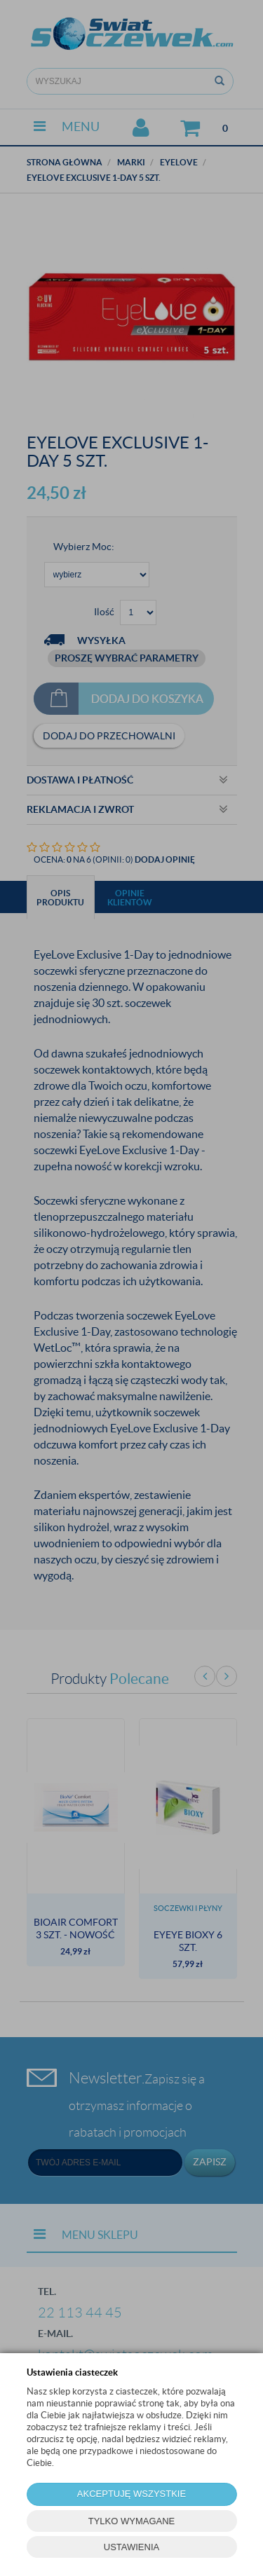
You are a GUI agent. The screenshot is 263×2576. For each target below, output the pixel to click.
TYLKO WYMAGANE (131, 2521)
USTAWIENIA (131, 2547)
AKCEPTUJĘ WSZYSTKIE (131, 2493)
